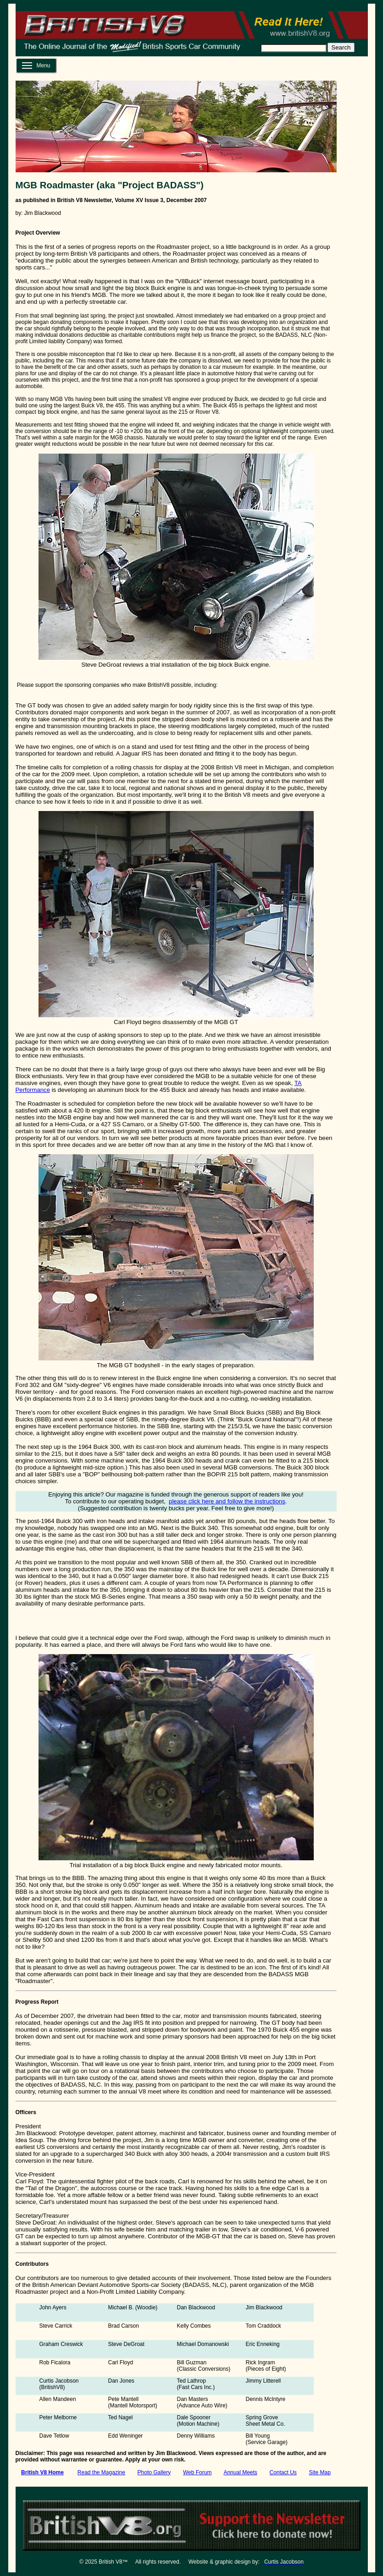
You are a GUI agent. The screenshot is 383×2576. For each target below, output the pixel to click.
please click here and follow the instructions (227, 1501)
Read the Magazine (101, 2472)
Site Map (320, 2472)
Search (340, 47)
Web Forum (197, 2472)
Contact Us (283, 2472)
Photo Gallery (154, 2472)
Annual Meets (240, 2472)
